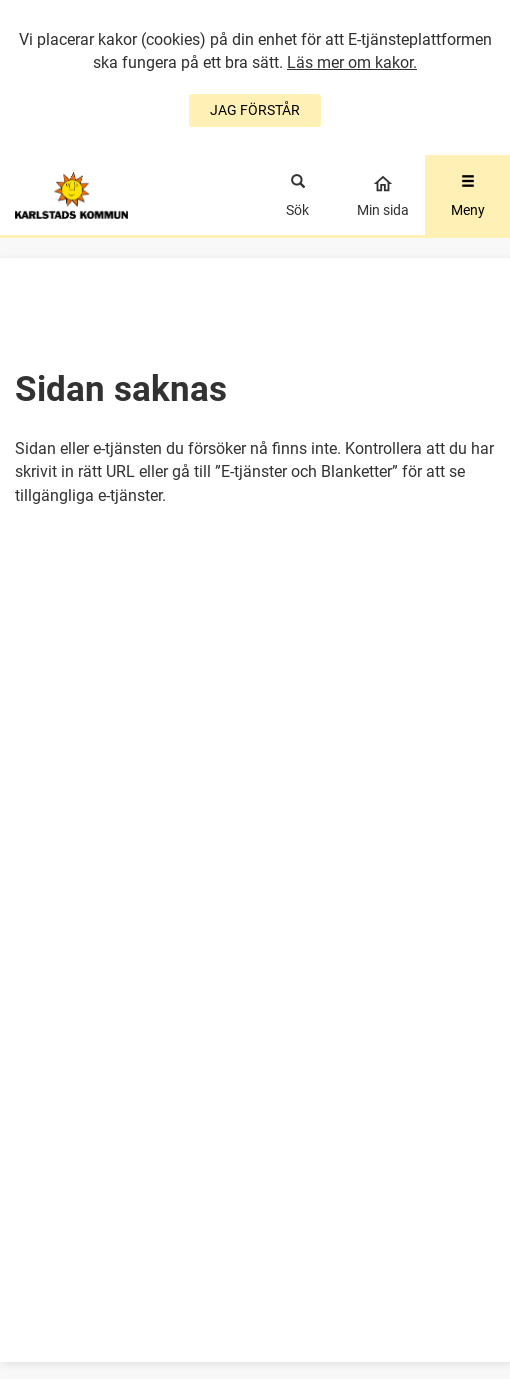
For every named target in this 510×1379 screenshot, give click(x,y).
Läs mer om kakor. (352, 62)
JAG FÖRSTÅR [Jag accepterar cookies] (255, 110)
